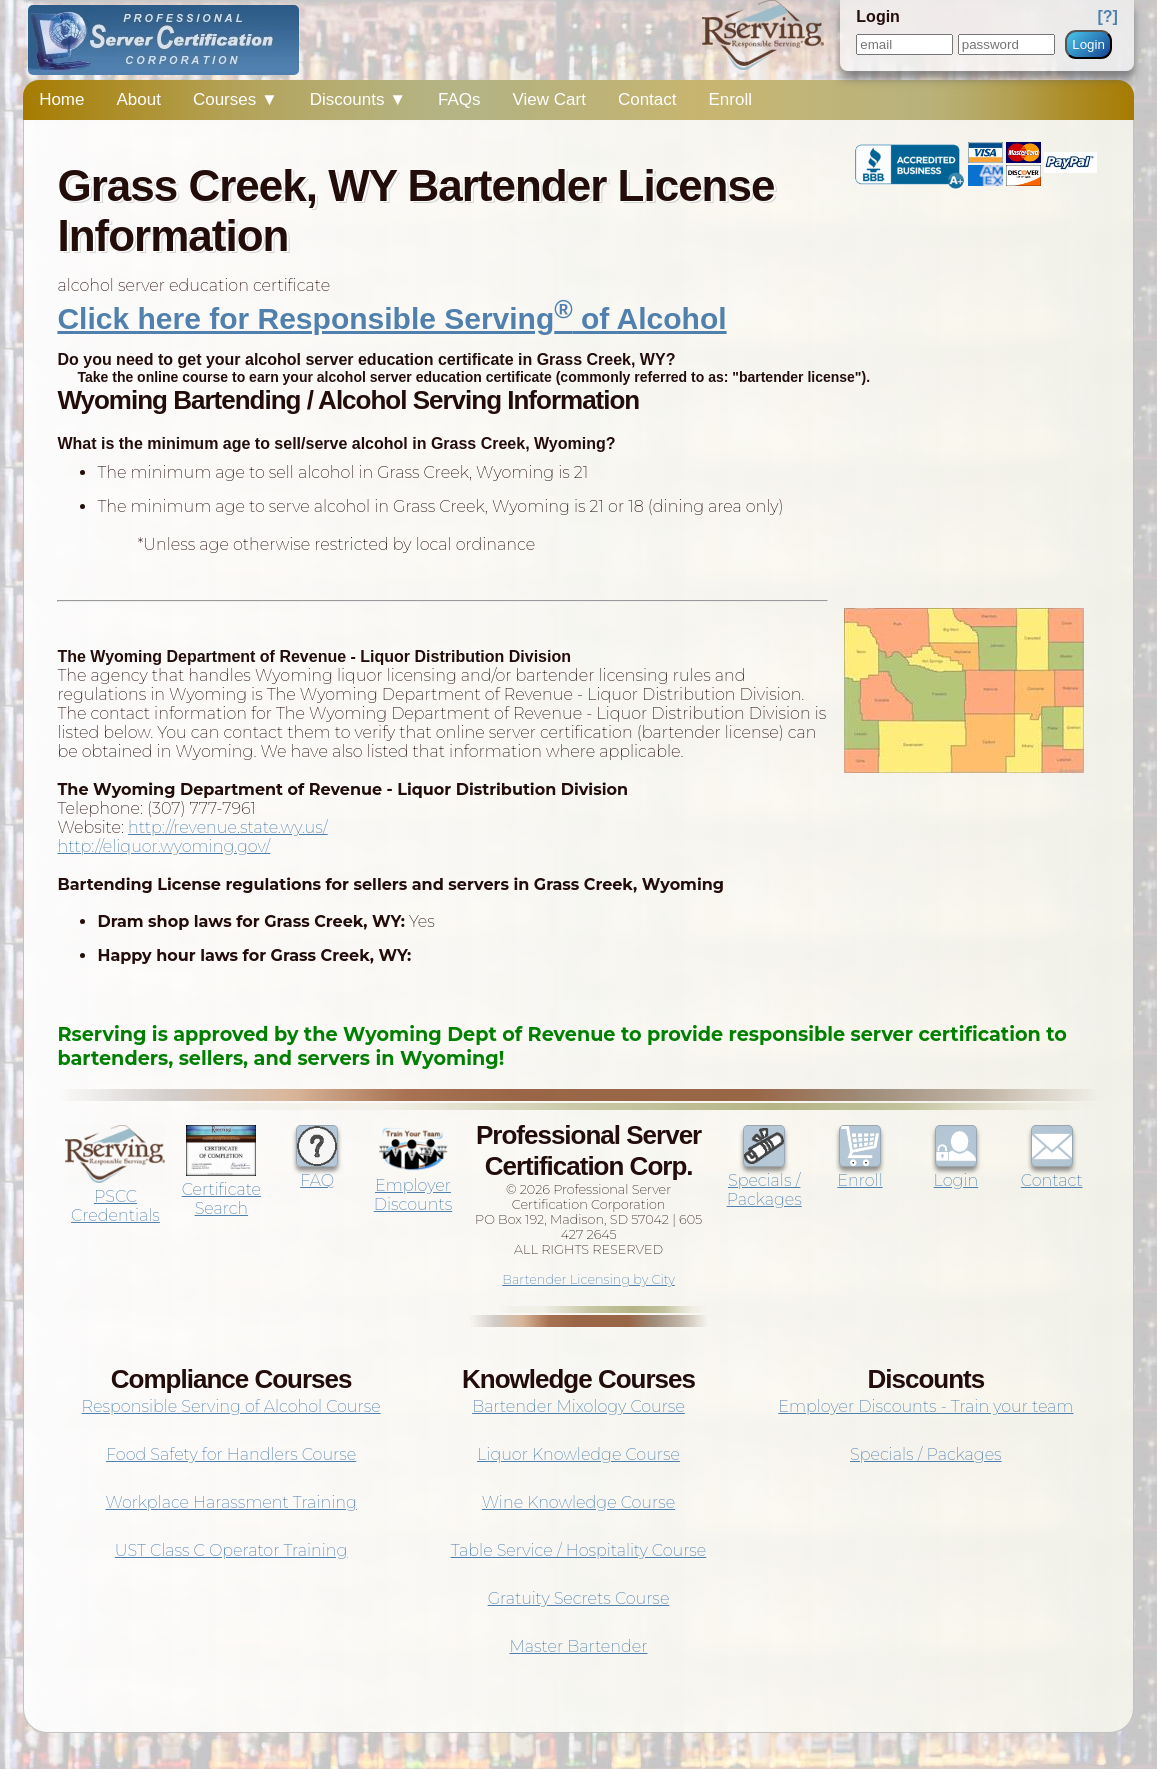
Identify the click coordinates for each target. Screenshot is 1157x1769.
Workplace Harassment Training (230, 1502)
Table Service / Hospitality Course (579, 1550)
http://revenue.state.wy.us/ (228, 827)
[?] (1107, 16)
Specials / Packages (764, 1180)
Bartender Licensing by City (588, 1279)
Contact (647, 99)
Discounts (358, 99)
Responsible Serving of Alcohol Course (231, 1406)
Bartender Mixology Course (578, 1406)
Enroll (730, 99)
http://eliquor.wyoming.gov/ (163, 846)
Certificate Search (221, 1189)
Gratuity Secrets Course (579, 1598)
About (139, 99)
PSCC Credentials (115, 1196)
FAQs (459, 99)
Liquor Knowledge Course (578, 1454)
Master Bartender (578, 1646)
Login (1088, 44)
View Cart (549, 99)
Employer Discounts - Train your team (925, 1406)
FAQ (317, 1171)
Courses (235, 99)
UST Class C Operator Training (231, 1550)
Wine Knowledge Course (578, 1502)
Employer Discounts (413, 1185)
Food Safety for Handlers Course (231, 1454)
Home (61, 99)
